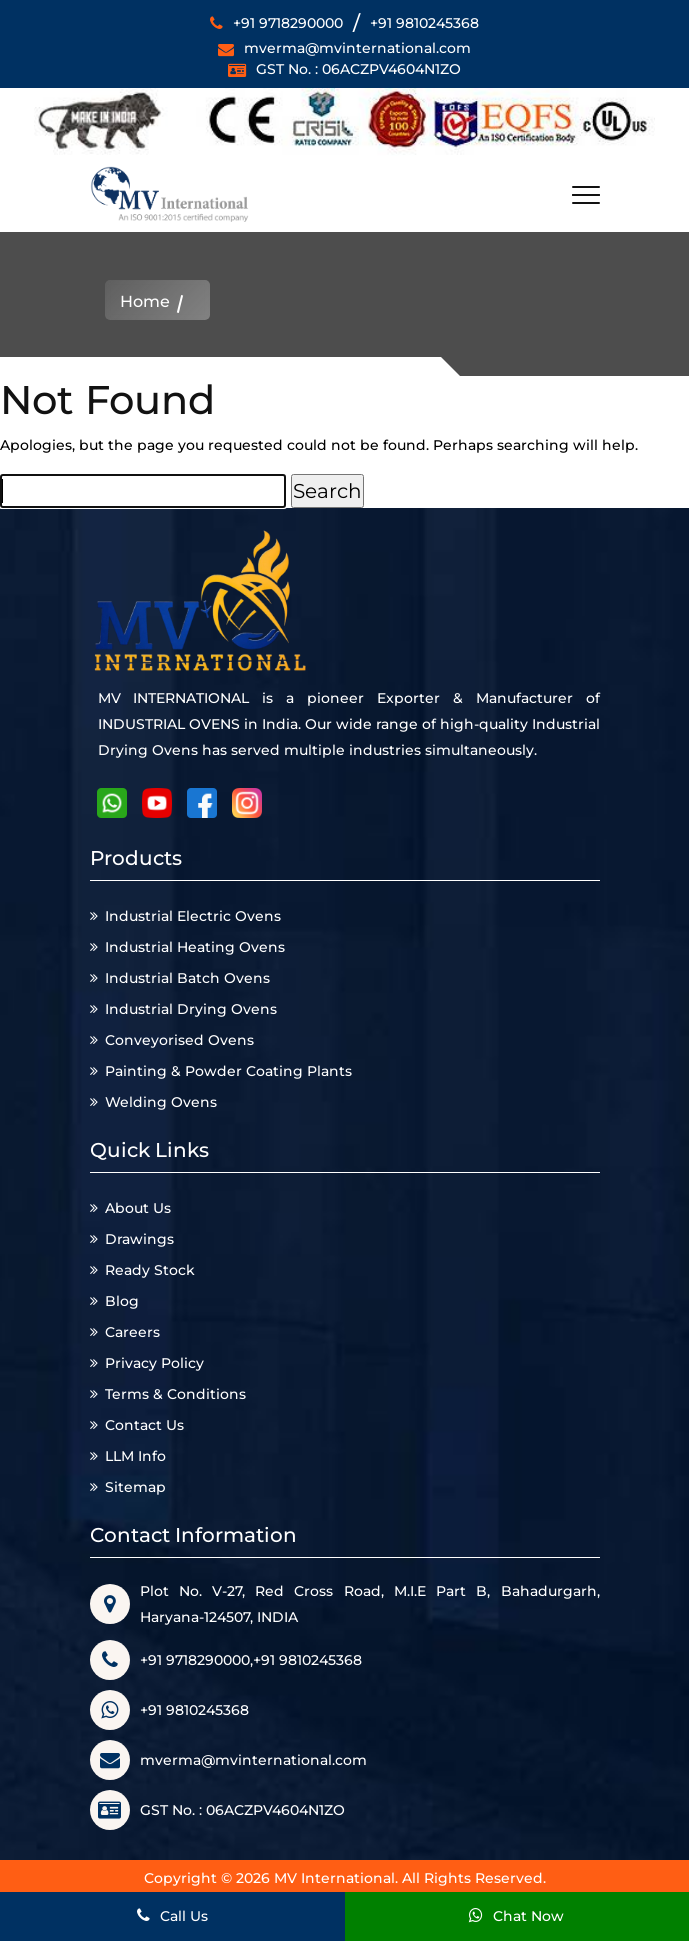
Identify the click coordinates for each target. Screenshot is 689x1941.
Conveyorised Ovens (179, 1040)
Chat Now (516, 1916)
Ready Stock (150, 1270)
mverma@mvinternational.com (357, 48)
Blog (122, 1301)
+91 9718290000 (288, 23)
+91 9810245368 (424, 23)
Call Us (172, 1916)
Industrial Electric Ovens (193, 916)
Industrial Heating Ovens (195, 947)
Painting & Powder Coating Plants (228, 1071)
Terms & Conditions (175, 1394)
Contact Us (144, 1425)
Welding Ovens (161, 1102)
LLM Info (135, 1456)
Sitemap (135, 1487)
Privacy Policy (154, 1363)
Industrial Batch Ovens (187, 978)
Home (145, 302)
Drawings (139, 1239)
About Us (138, 1208)
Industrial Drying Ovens (191, 1009)
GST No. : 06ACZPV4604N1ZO (358, 69)
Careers (132, 1332)
